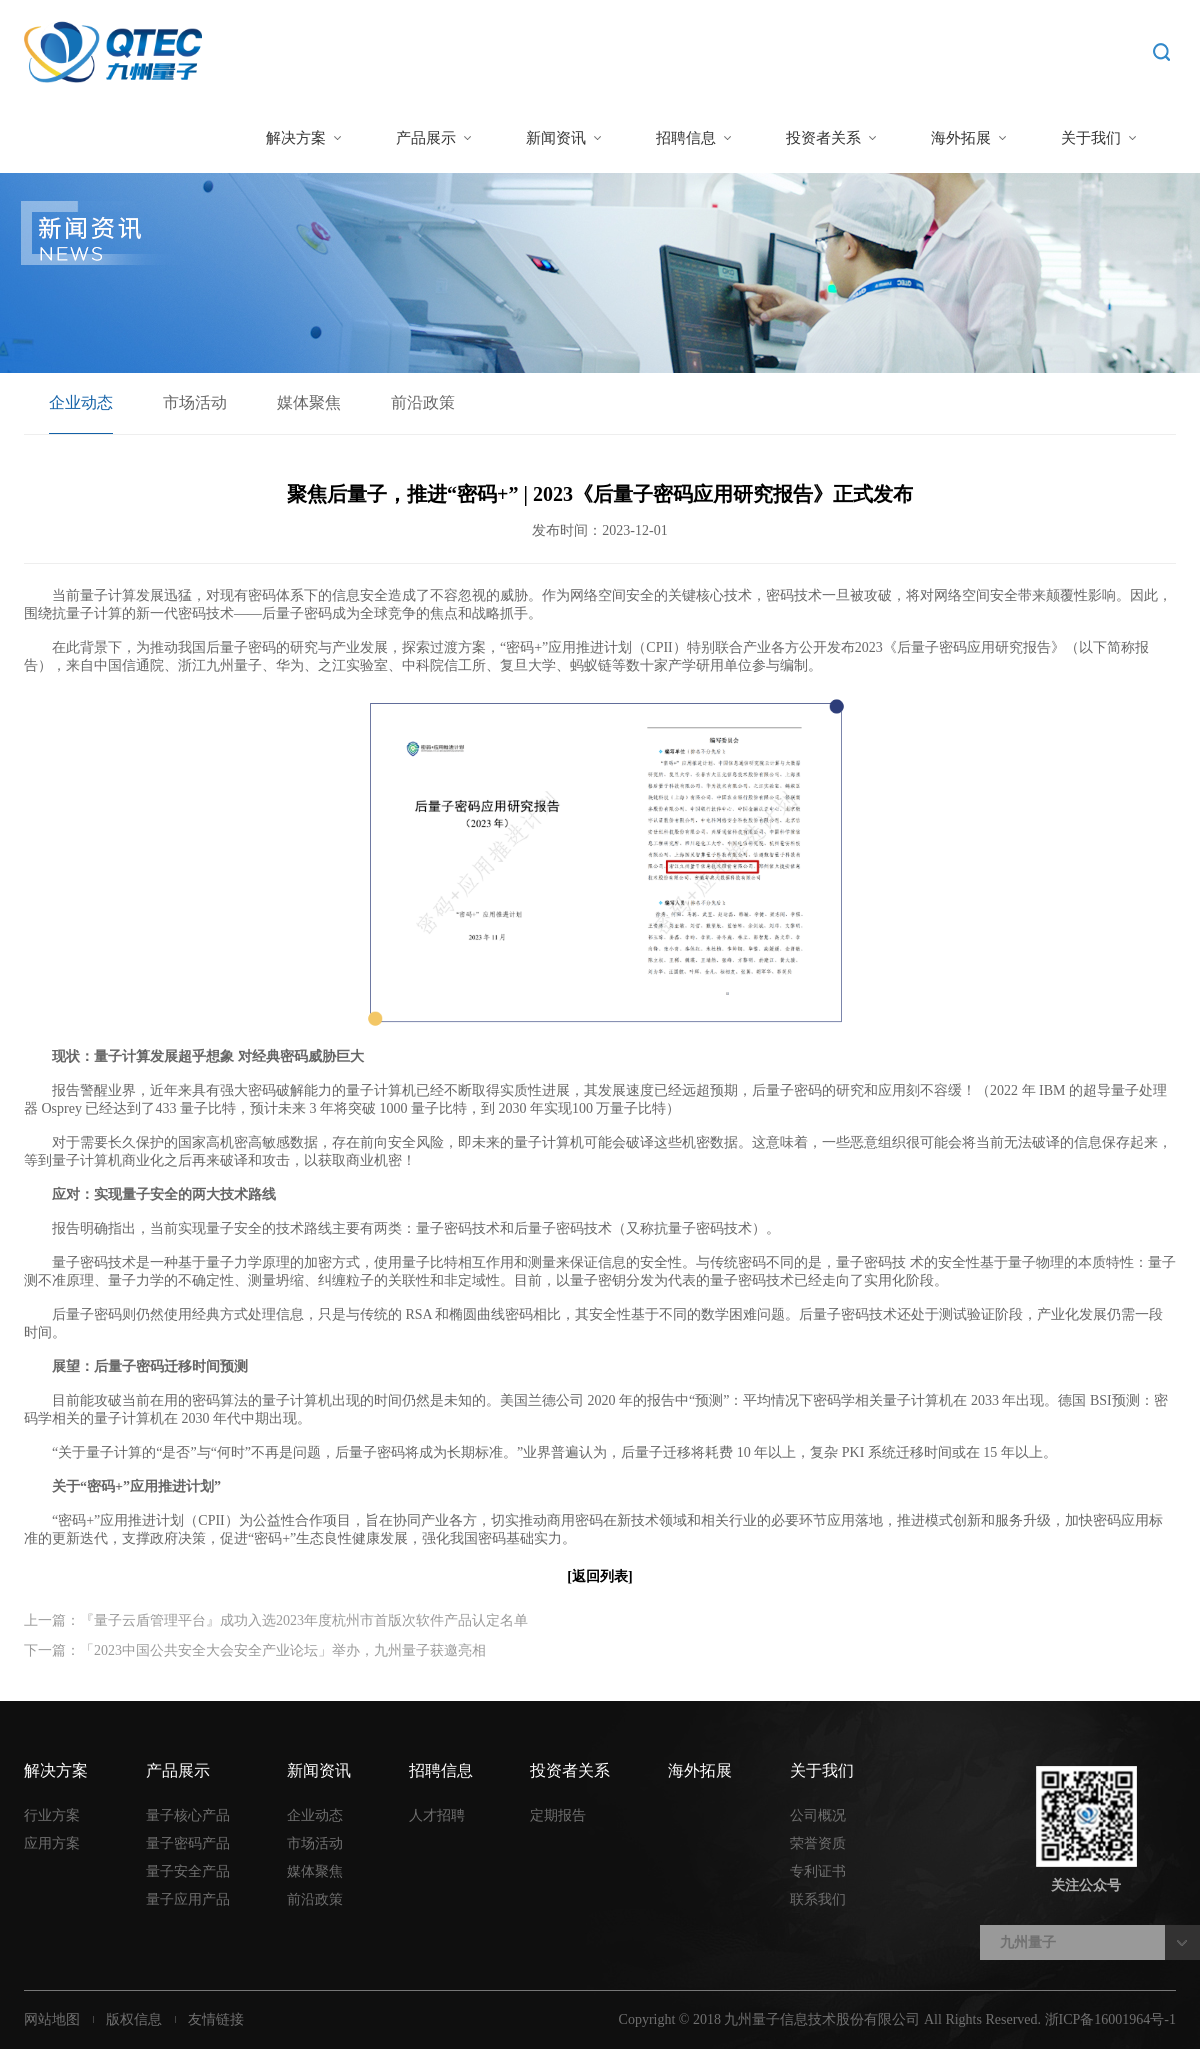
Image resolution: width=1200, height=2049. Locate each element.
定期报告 (558, 1815)
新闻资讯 (556, 138)
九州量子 (1028, 1942)
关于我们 (1091, 138)
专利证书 (818, 1871)
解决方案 (296, 138)
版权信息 (134, 2019)
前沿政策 (423, 402)
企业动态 (81, 402)
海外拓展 (961, 138)
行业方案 (52, 1815)
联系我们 (818, 1899)
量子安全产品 (188, 1871)
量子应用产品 (188, 1899)
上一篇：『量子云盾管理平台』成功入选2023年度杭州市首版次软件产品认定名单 (276, 1620)
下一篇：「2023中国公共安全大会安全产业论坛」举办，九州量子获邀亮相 (255, 1650)
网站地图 (52, 2019)
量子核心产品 (188, 1815)
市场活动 (195, 402)
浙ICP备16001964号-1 (1110, 2019)
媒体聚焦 (309, 402)
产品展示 (426, 138)
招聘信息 (686, 138)
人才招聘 (437, 1815)
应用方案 (52, 1843)
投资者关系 (823, 138)
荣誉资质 (818, 1843)
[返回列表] (599, 1576)
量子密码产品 (188, 1843)
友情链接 (216, 2019)
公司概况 (818, 1815)
